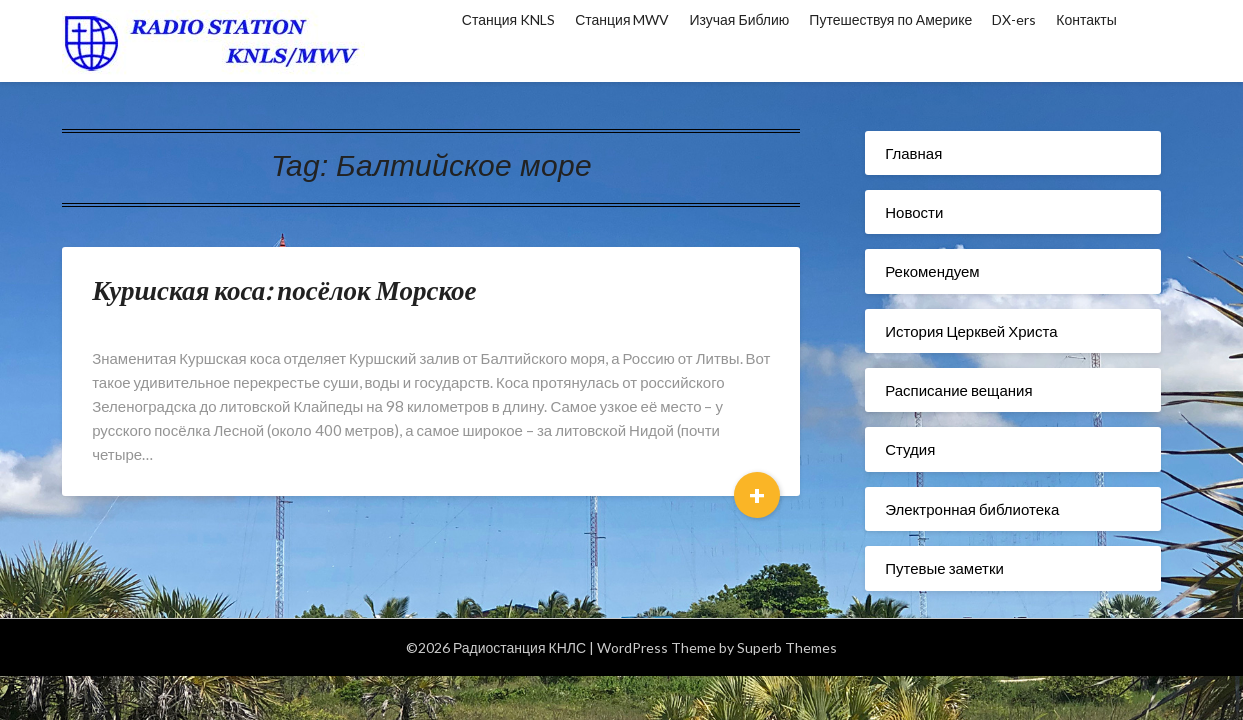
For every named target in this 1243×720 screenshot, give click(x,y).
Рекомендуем (932, 271)
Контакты (1086, 19)
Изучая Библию (739, 19)
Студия (910, 449)
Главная (913, 153)
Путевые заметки (944, 568)
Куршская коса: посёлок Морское (284, 289)
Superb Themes (787, 647)
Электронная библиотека (972, 509)
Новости (914, 212)
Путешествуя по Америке (890, 19)
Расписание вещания (958, 390)
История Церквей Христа (971, 331)
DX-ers (1014, 19)
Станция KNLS (508, 19)
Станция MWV (622, 19)
